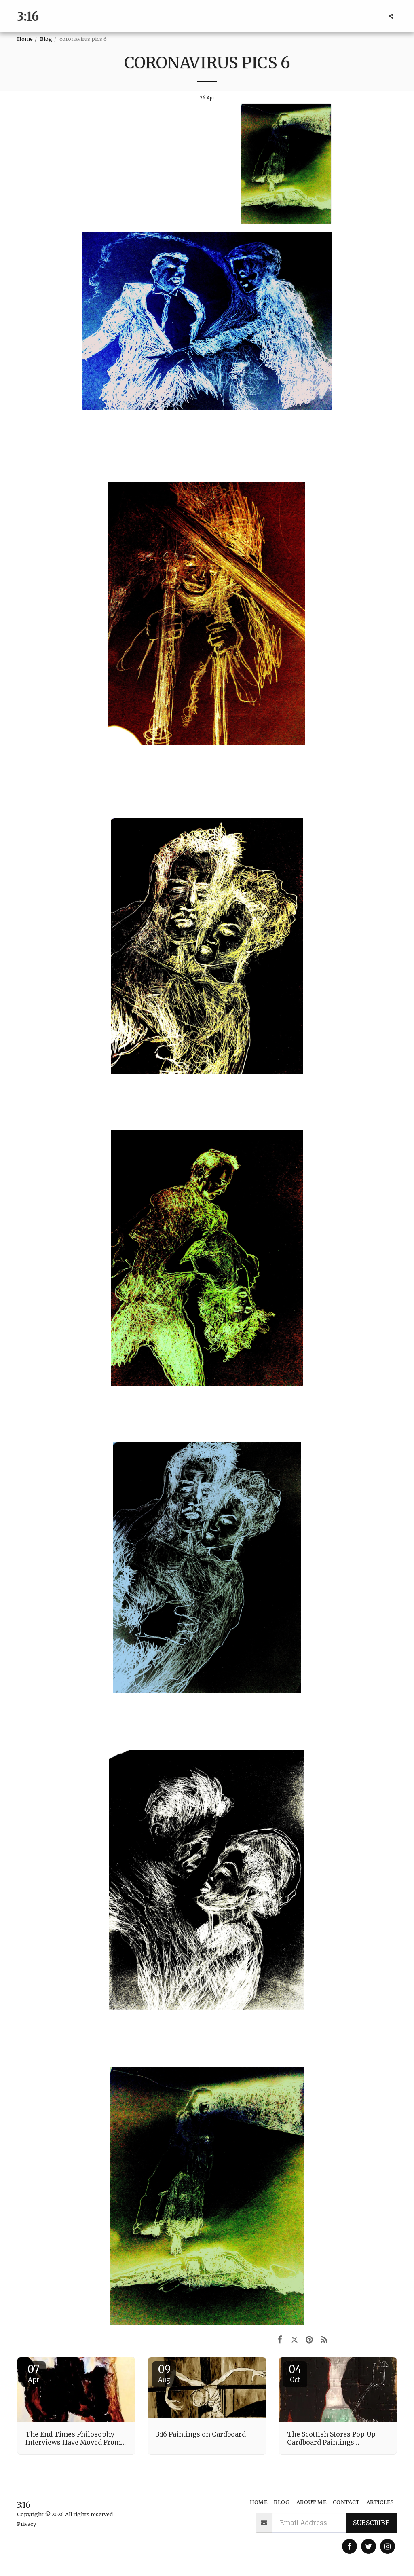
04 (295, 2373)
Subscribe (371, 2523)
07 (33, 2373)
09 (164, 2373)
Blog (46, 39)
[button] (391, 16)
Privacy (26, 2524)
